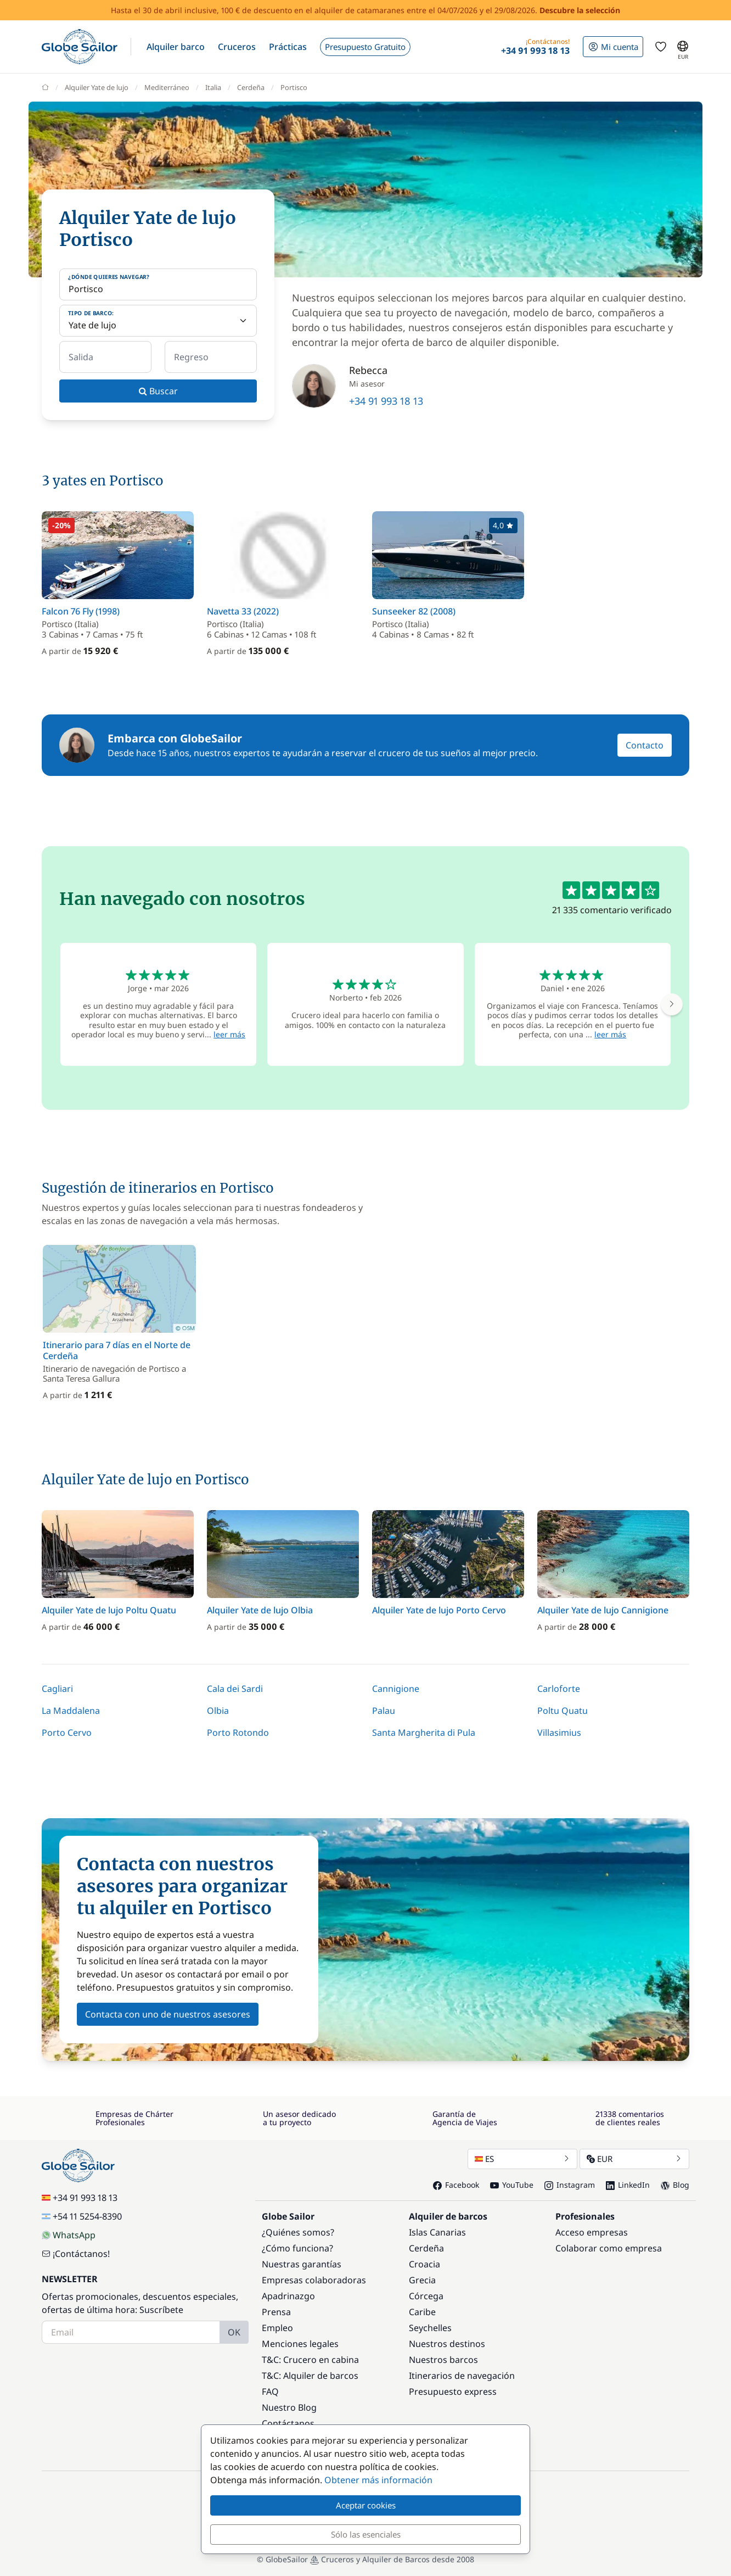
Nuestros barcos (443, 2360)
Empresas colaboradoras (314, 2280)
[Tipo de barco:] (158, 321)
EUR (634, 2158)
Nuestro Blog (289, 2407)
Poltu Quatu (562, 1711)
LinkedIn (628, 2185)
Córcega (426, 2296)
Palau (383, 1711)
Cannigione (395, 1689)
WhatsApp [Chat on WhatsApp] (68, 2235)
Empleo (277, 2328)
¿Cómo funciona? (297, 2248)
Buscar (158, 391)
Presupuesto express (453, 2391)
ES (522, 2158)
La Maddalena (71, 1711)
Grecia (422, 2280)
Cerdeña (426, 2248)
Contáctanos (288, 2423)
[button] (175, 46)
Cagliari (57, 1689)
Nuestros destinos (447, 2344)
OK (234, 2332)
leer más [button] (229, 1034)
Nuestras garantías (301, 2264)
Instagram (569, 2185)
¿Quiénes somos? (298, 2232)
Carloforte (558, 1689)
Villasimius (559, 1732)
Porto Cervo (67, 1732)
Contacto (644, 745)
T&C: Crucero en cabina (310, 2360)
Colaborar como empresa (608, 2248)
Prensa (276, 2312)
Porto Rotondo (238, 1732)
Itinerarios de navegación (462, 2376)
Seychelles (430, 2328)
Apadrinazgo (288, 2296)
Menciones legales (300, 2344)
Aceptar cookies (366, 2505)
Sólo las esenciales (366, 2534)
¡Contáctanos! (76, 2254)
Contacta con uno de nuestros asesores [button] (167, 2014)
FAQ (270, 2391)
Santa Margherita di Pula (423, 1732)
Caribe (422, 2312)
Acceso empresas (591, 2232)
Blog (675, 2185)
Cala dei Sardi (235, 1689)
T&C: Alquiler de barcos (310, 2376)
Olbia (218, 1711)
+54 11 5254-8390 (82, 2216)
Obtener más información (378, 2480)
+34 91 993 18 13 (386, 400)
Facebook (456, 2185)
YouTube (511, 2185)
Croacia (424, 2264)
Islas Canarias (437, 2232)
